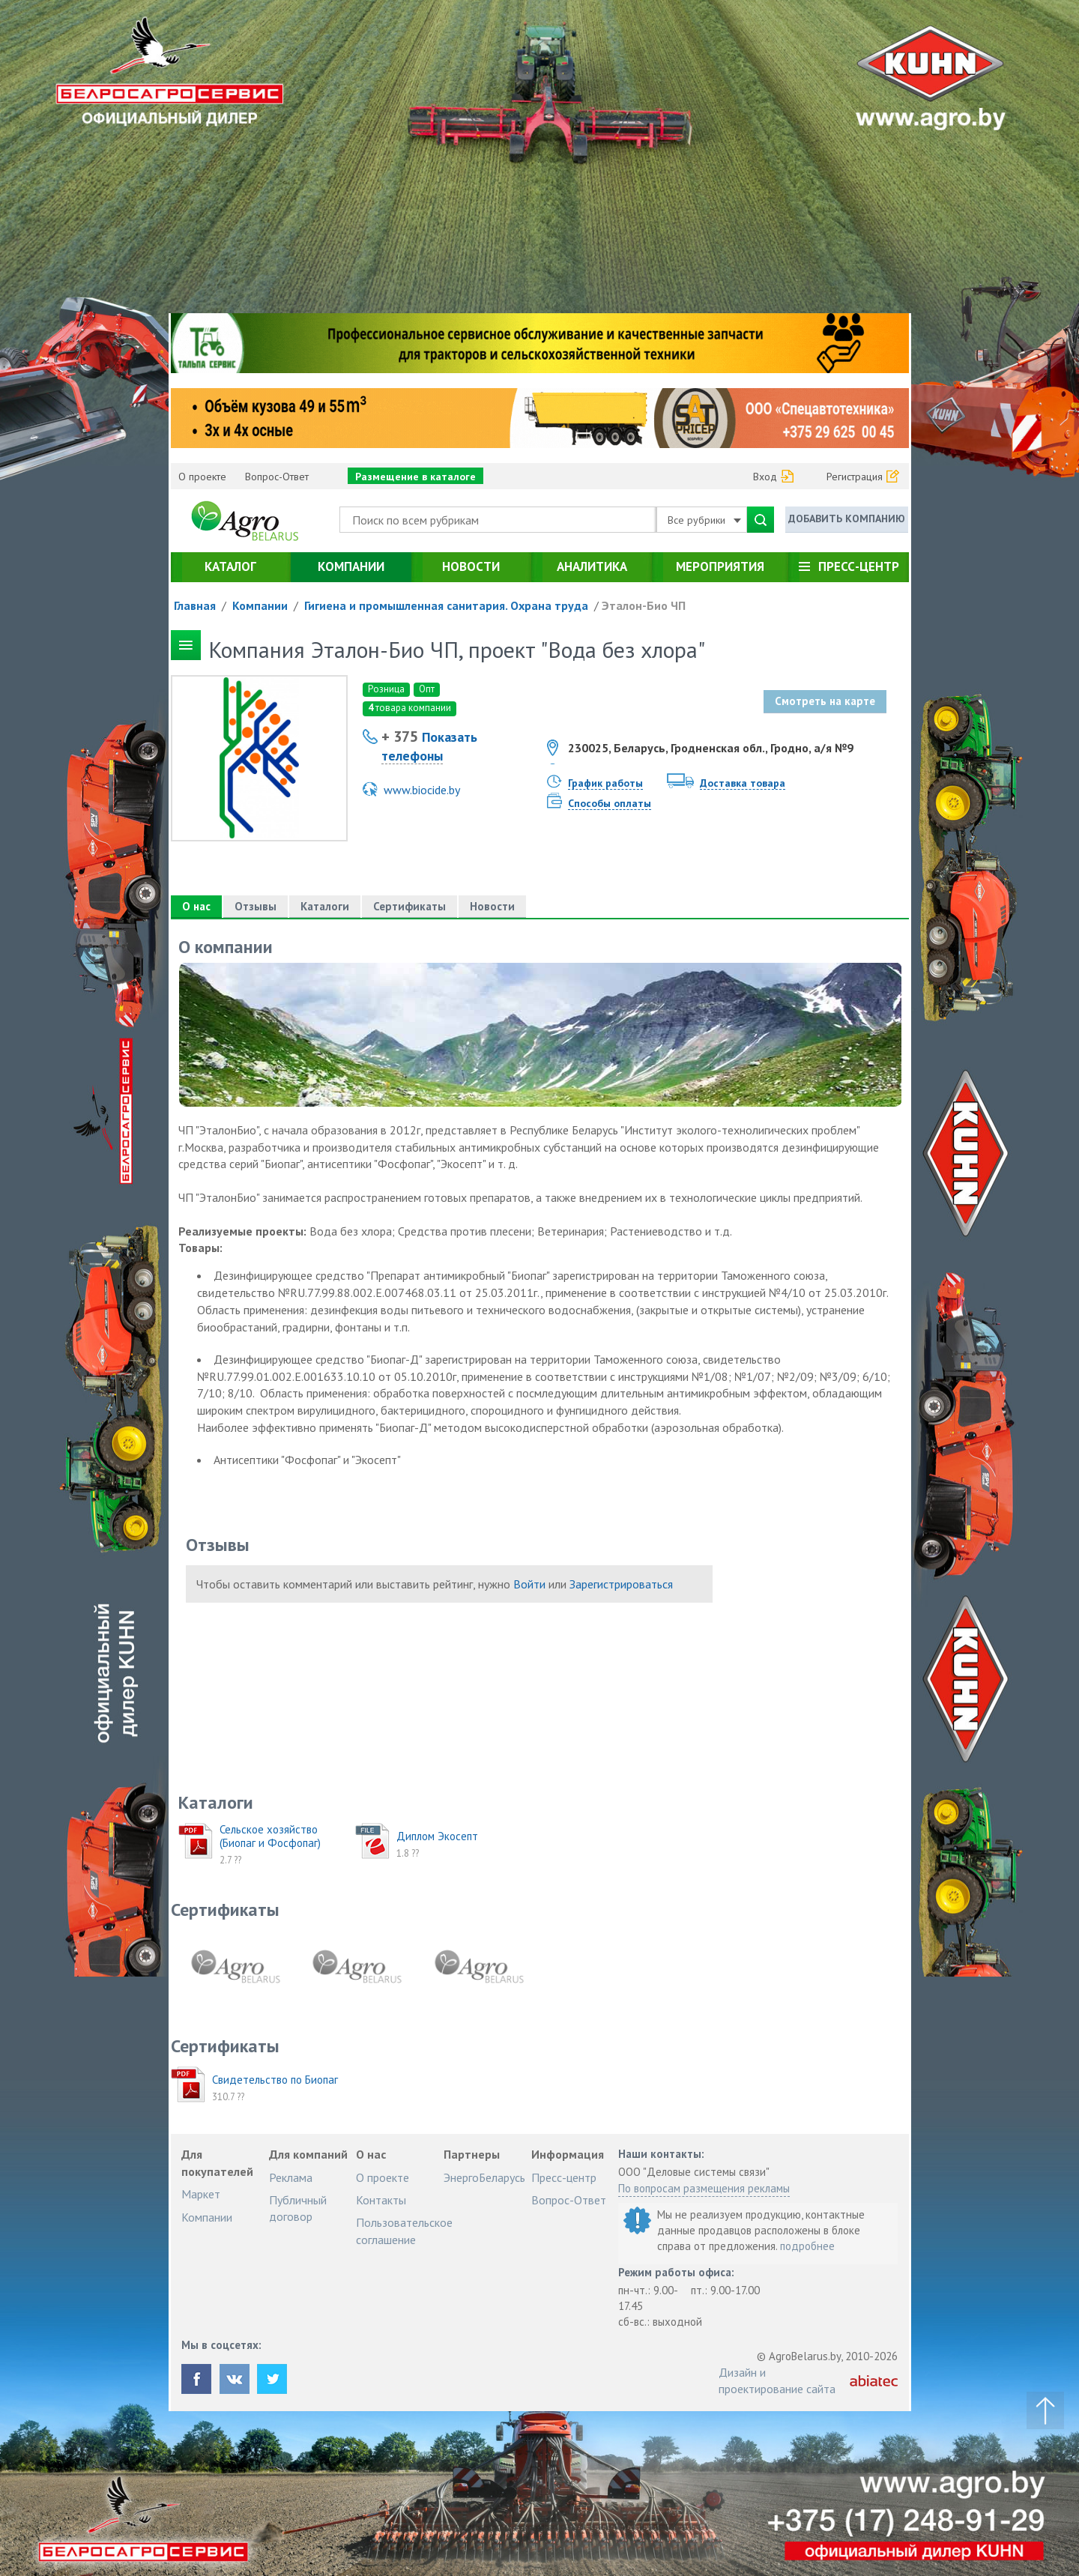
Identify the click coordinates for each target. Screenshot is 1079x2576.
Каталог (230, 566)
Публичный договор (298, 2208)
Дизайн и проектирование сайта (777, 2380)
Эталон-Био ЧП (644, 605)
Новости (471, 566)
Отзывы (255, 906)
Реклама (290, 2177)
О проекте (202, 476)
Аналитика (592, 566)
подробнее (807, 2246)
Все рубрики (704, 520)
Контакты (381, 2199)
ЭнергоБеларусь (484, 2177)
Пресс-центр (858, 566)
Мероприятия (720, 566)
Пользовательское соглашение (404, 2230)
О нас (196, 906)
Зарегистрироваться (621, 1583)
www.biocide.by (422, 789)
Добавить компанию (846, 518)
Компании (351, 566)
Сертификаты (409, 906)
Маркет (200, 2193)
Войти (529, 1583)
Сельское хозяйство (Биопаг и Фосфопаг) (270, 1836)
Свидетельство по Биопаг (275, 2079)
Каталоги (324, 906)
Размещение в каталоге (415, 476)
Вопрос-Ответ (277, 476)
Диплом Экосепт (437, 1836)
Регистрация (854, 476)
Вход (765, 476)
